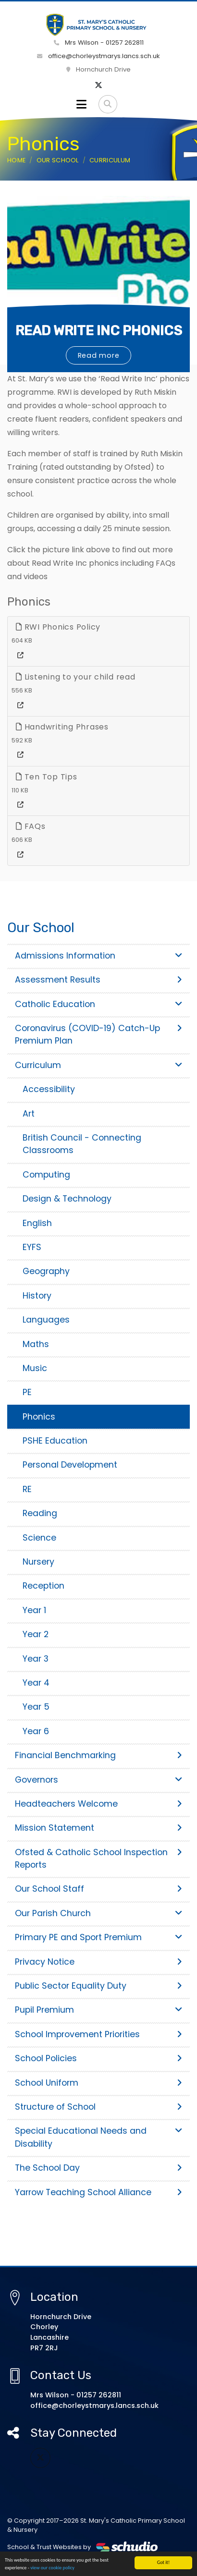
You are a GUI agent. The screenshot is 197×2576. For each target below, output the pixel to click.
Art (29, 1113)
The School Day (98, 2168)
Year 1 (34, 1610)
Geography (46, 1271)
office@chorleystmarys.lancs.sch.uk (98, 56)
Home (16, 160)
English (37, 1223)
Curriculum (109, 160)
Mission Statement (98, 1828)
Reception (43, 1586)
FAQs (31, 826)
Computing (46, 1174)
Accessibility (49, 1089)
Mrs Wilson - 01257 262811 (99, 42)
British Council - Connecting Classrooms (82, 1144)
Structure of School (98, 2107)
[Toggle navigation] (81, 104)
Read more (99, 355)
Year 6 (36, 1731)
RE (27, 1489)
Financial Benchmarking (98, 1755)
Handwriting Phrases (62, 726)
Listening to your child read (75, 676)
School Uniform (98, 2083)
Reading (40, 1513)
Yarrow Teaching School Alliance (98, 2192)
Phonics (39, 1416)
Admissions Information (98, 955)
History (37, 1295)
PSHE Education (55, 1440)
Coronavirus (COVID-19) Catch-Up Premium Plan (98, 1034)
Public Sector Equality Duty (98, 1986)
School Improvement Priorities (98, 2034)
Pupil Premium (98, 2010)
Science (39, 1537)
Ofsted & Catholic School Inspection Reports (98, 1859)
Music (35, 1368)
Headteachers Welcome (98, 1804)
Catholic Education (98, 1004)
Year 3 (36, 1659)
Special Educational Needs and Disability (98, 2137)
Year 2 (36, 1634)
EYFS (32, 1247)
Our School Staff (98, 1889)
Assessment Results (98, 979)
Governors (98, 1780)
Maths (36, 1344)
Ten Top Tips (46, 776)
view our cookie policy (52, 2568)
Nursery (38, 1561)
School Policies (98, 2058)
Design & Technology (67, 1198)
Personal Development (70, 1464)
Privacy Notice (98, 1962)
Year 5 (36, 1707)
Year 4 (36, 1683)
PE (27, 1392)
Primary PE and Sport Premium (98, 1937)
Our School (58, 160)
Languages (46, 1319)
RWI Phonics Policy (58, 626)
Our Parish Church (98, 1913)
